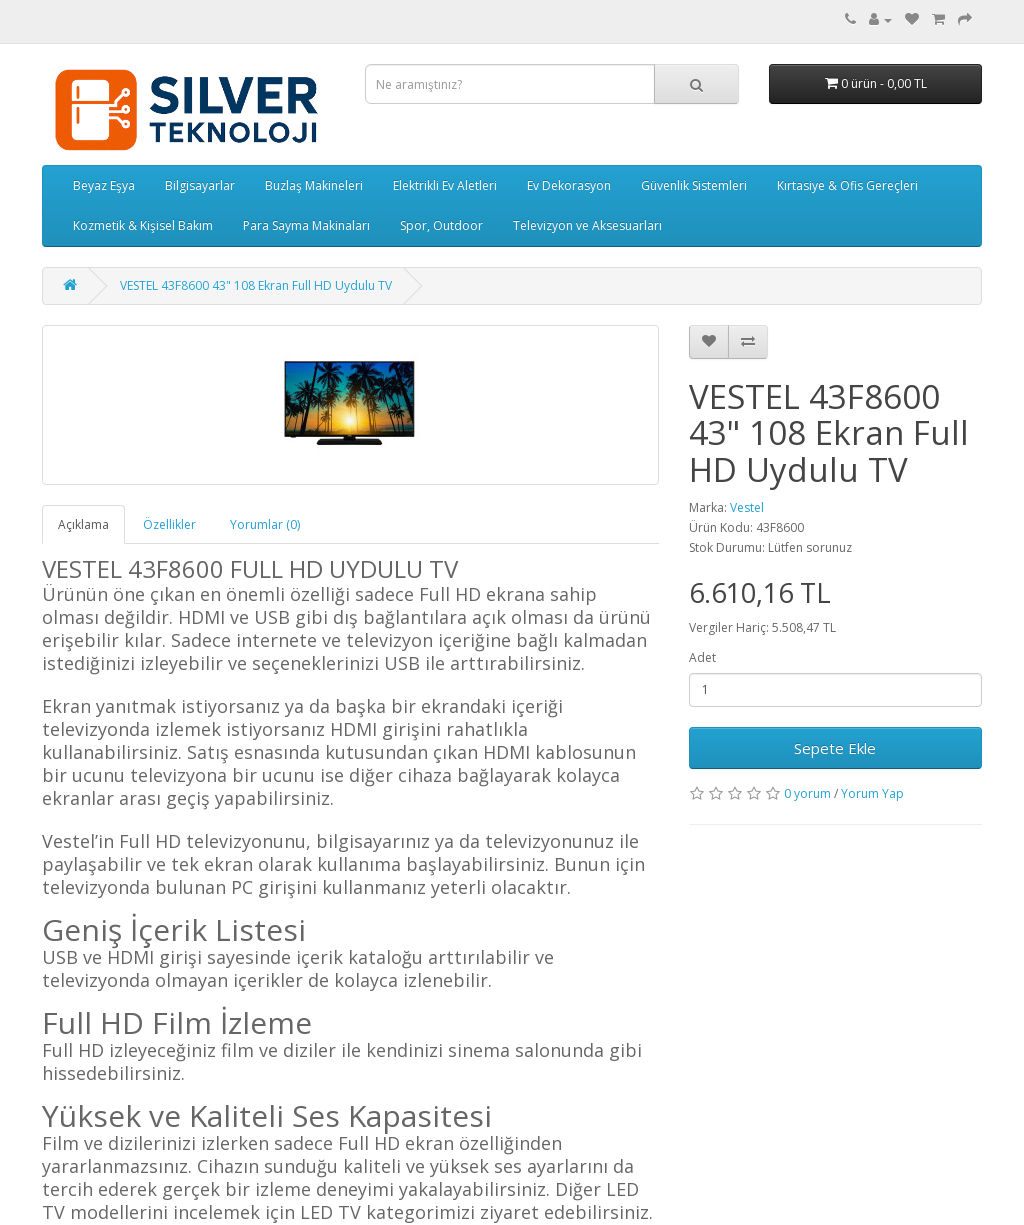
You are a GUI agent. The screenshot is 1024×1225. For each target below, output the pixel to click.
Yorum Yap (872, 793)
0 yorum (807, 793)
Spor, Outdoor (441, 225)
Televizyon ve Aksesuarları (587, 225)
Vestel (747, 507)
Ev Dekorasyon (569, 185)
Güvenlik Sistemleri (694, 185)
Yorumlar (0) (265, 524)
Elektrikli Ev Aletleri (445, 185)
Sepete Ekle (835, 748)
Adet (702, 657)
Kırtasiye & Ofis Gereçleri (847, 185)
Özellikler (169, 524)
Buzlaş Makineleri (314, 185)
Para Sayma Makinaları (306, 225)
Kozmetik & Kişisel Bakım (143, 225)
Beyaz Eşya (104, 185)
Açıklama (83, 524)
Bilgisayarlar (200, 185)
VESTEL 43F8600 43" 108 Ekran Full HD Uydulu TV (256, 285)
